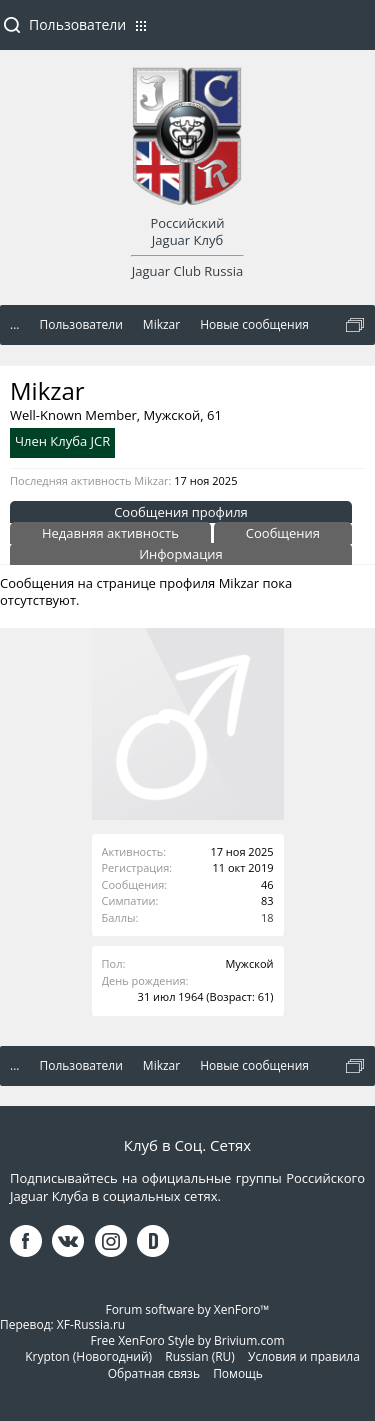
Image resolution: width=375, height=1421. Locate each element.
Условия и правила (304, 1356)
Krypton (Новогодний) (88, 1356)
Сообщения (283, 533)
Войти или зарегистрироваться (350, 33)
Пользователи (77, 24)
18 (267, 917)
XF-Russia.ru (91, 1324)
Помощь (238, 1373)
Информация (181, 554)
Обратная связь (154, 1373)
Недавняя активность (110, 533)
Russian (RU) (200, 1356)
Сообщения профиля (181, 512)
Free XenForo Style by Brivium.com (187, 1340)
